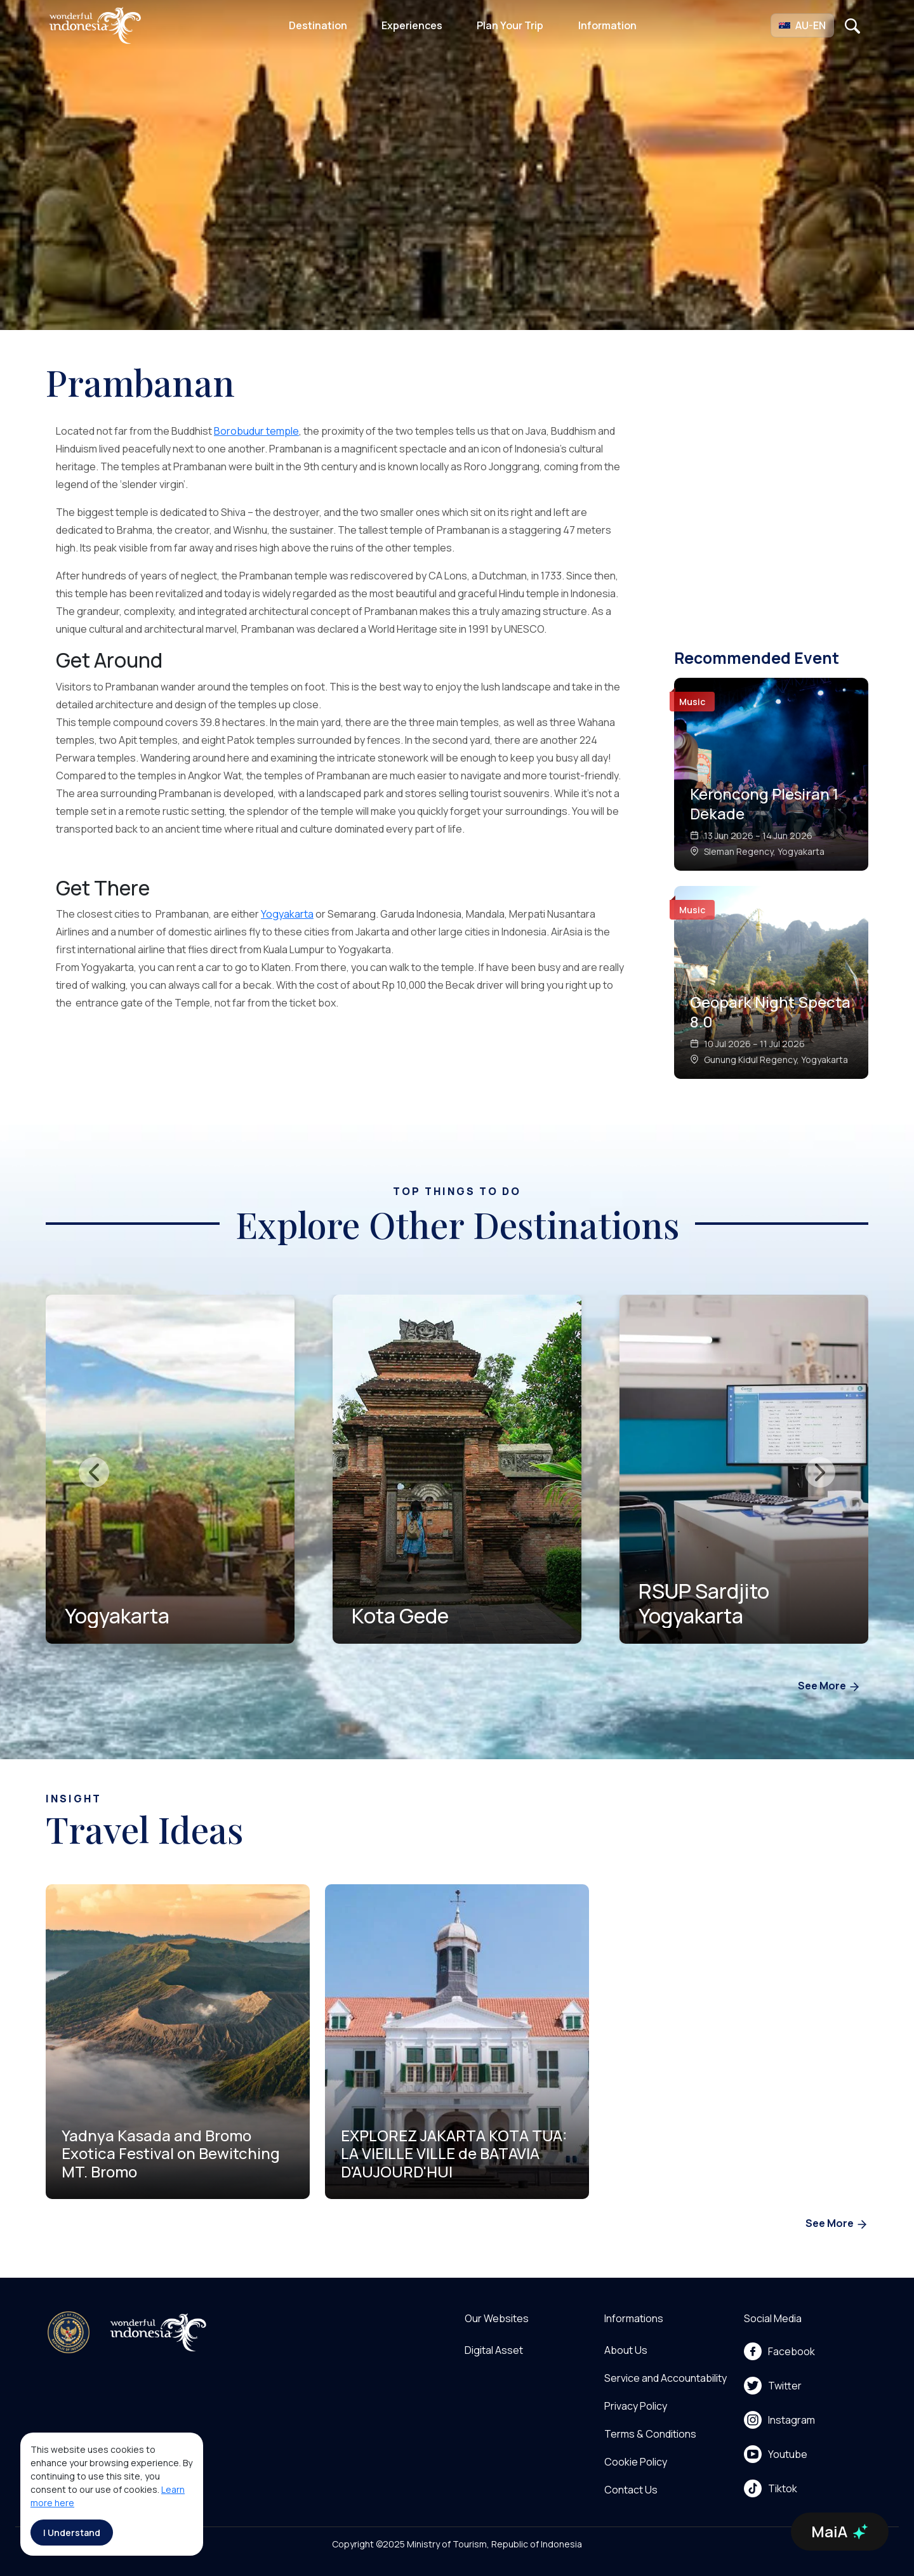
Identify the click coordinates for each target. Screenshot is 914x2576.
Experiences (411, 25)
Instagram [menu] (779, 2420)
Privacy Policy (635, 2406)
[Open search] (852, 25)
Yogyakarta (287, 914)
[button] (802, 25)
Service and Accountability (665, 2378)
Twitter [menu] (773, 2385)
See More (829, 1686)
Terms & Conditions (650, 2434)
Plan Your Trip (510, 25)
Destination (318, 25)
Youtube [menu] (775, 2454)
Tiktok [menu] (770, 2488)
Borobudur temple (256, 431)
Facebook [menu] (779, 2351)
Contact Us (631, 2490)
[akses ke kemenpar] (68, 2332)
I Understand (71, 2532)
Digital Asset (494, 2350)
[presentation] (94, 1472)
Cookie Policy (635, 2462)
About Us (625, 2350)
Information (607, 25)
